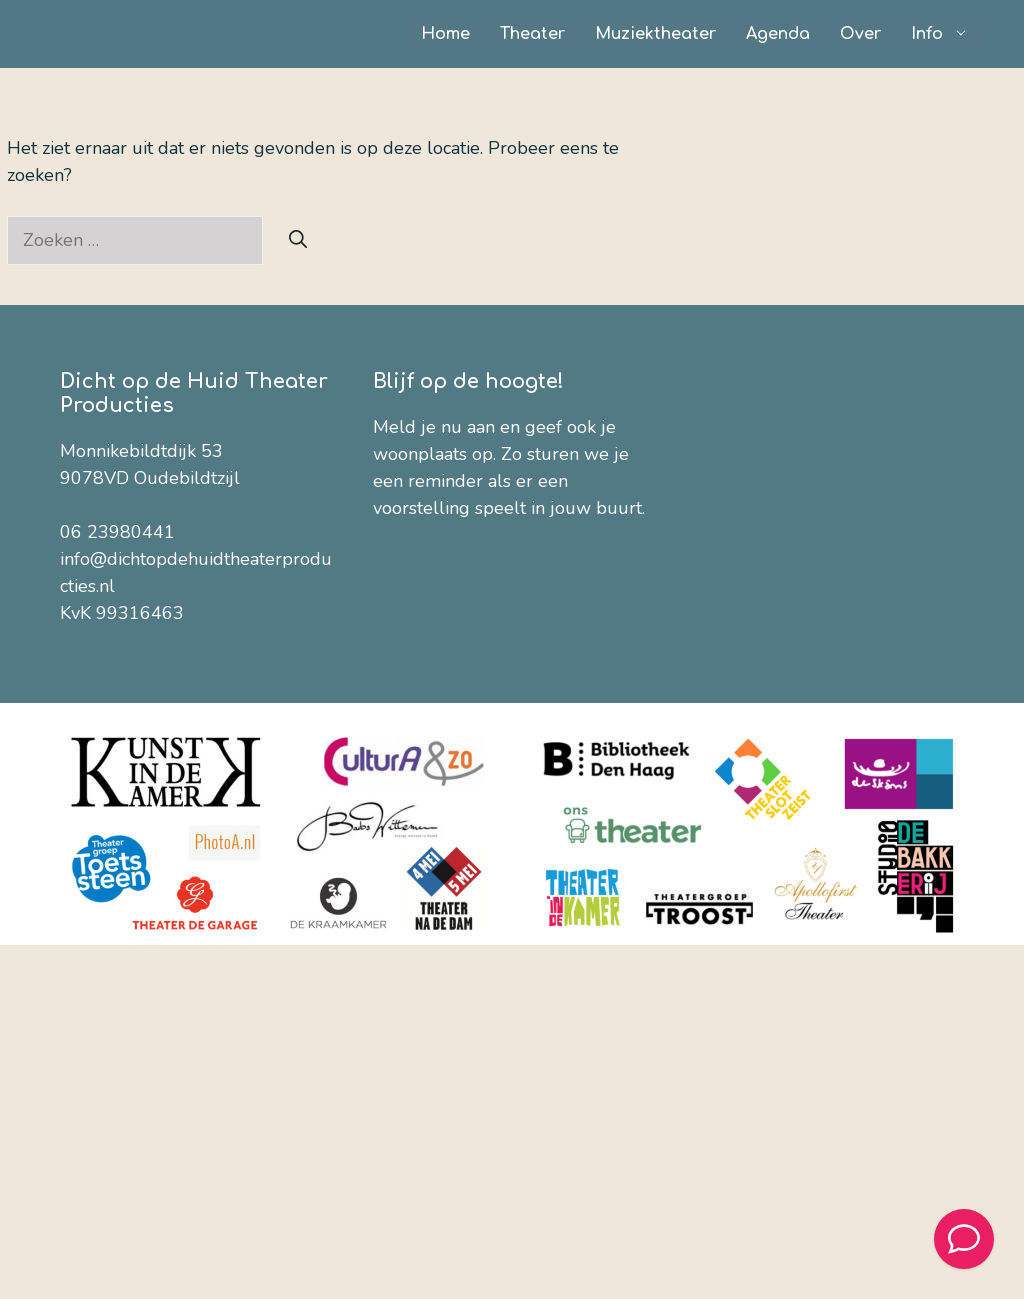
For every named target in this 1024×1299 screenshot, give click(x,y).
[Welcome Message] (964, 1239)
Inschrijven (528, 904)
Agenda (778, 34)
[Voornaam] (528, 636)
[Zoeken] (298, 240)
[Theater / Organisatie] (528, 738)
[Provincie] (528, 840)
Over (860, 34)
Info (947, 34)
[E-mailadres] (528, 584)
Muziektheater (655, 34)
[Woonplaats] (528, 789)
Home (445, 34)
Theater (532, 34)
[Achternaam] (528, 687)
